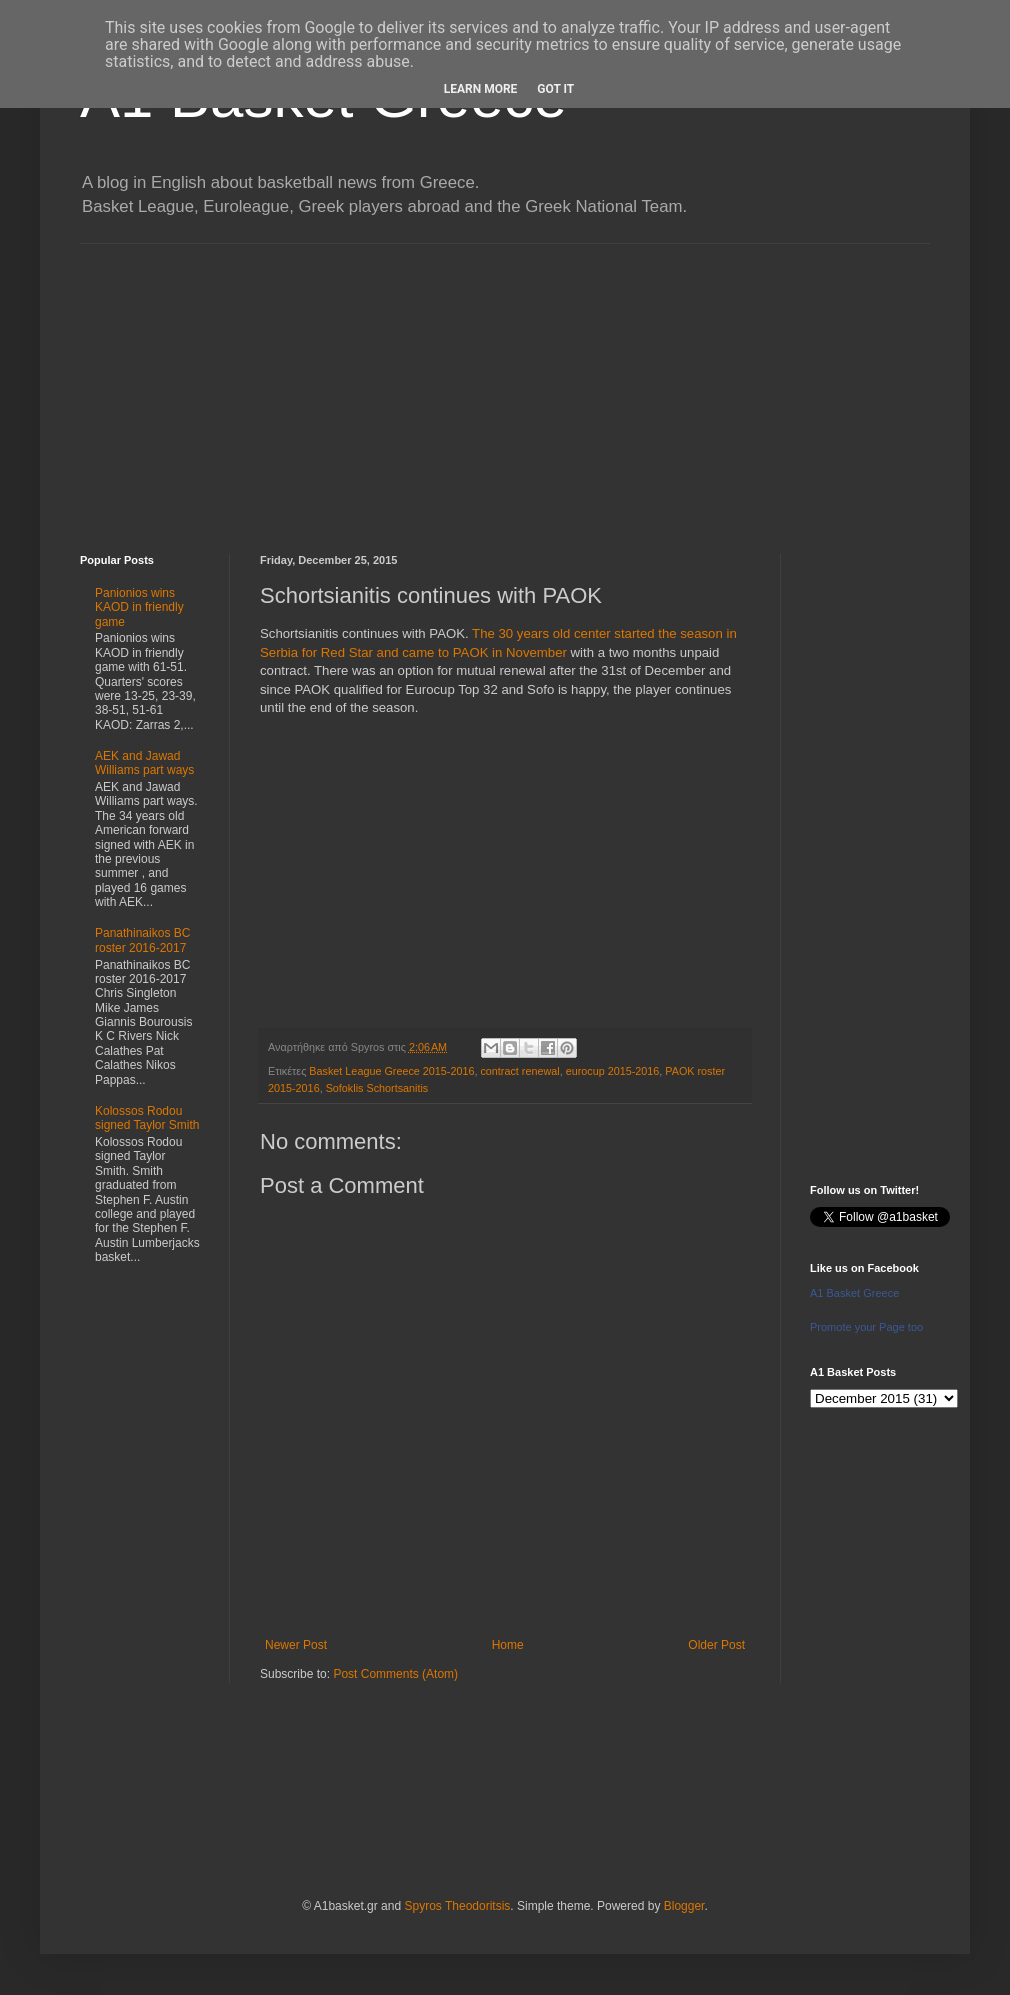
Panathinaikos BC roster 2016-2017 (142, 940)
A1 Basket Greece (854, 1293)
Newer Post (296, 1645)
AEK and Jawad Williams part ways (144, 763)
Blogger (684, 1906)
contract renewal (519, 1071)
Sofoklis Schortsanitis (377, 1088)
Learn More (481, 89)
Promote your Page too (866, 1327)
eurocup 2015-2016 (613, 1071)
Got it (555, 89)
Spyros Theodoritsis (457, 1906)
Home (508, 1645)
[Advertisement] (505, 384)
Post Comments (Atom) (395, 1674)
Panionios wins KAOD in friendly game (139, 607)
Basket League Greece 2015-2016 (391, 1071)
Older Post (716, 1645)
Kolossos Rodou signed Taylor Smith (147, 1118)
